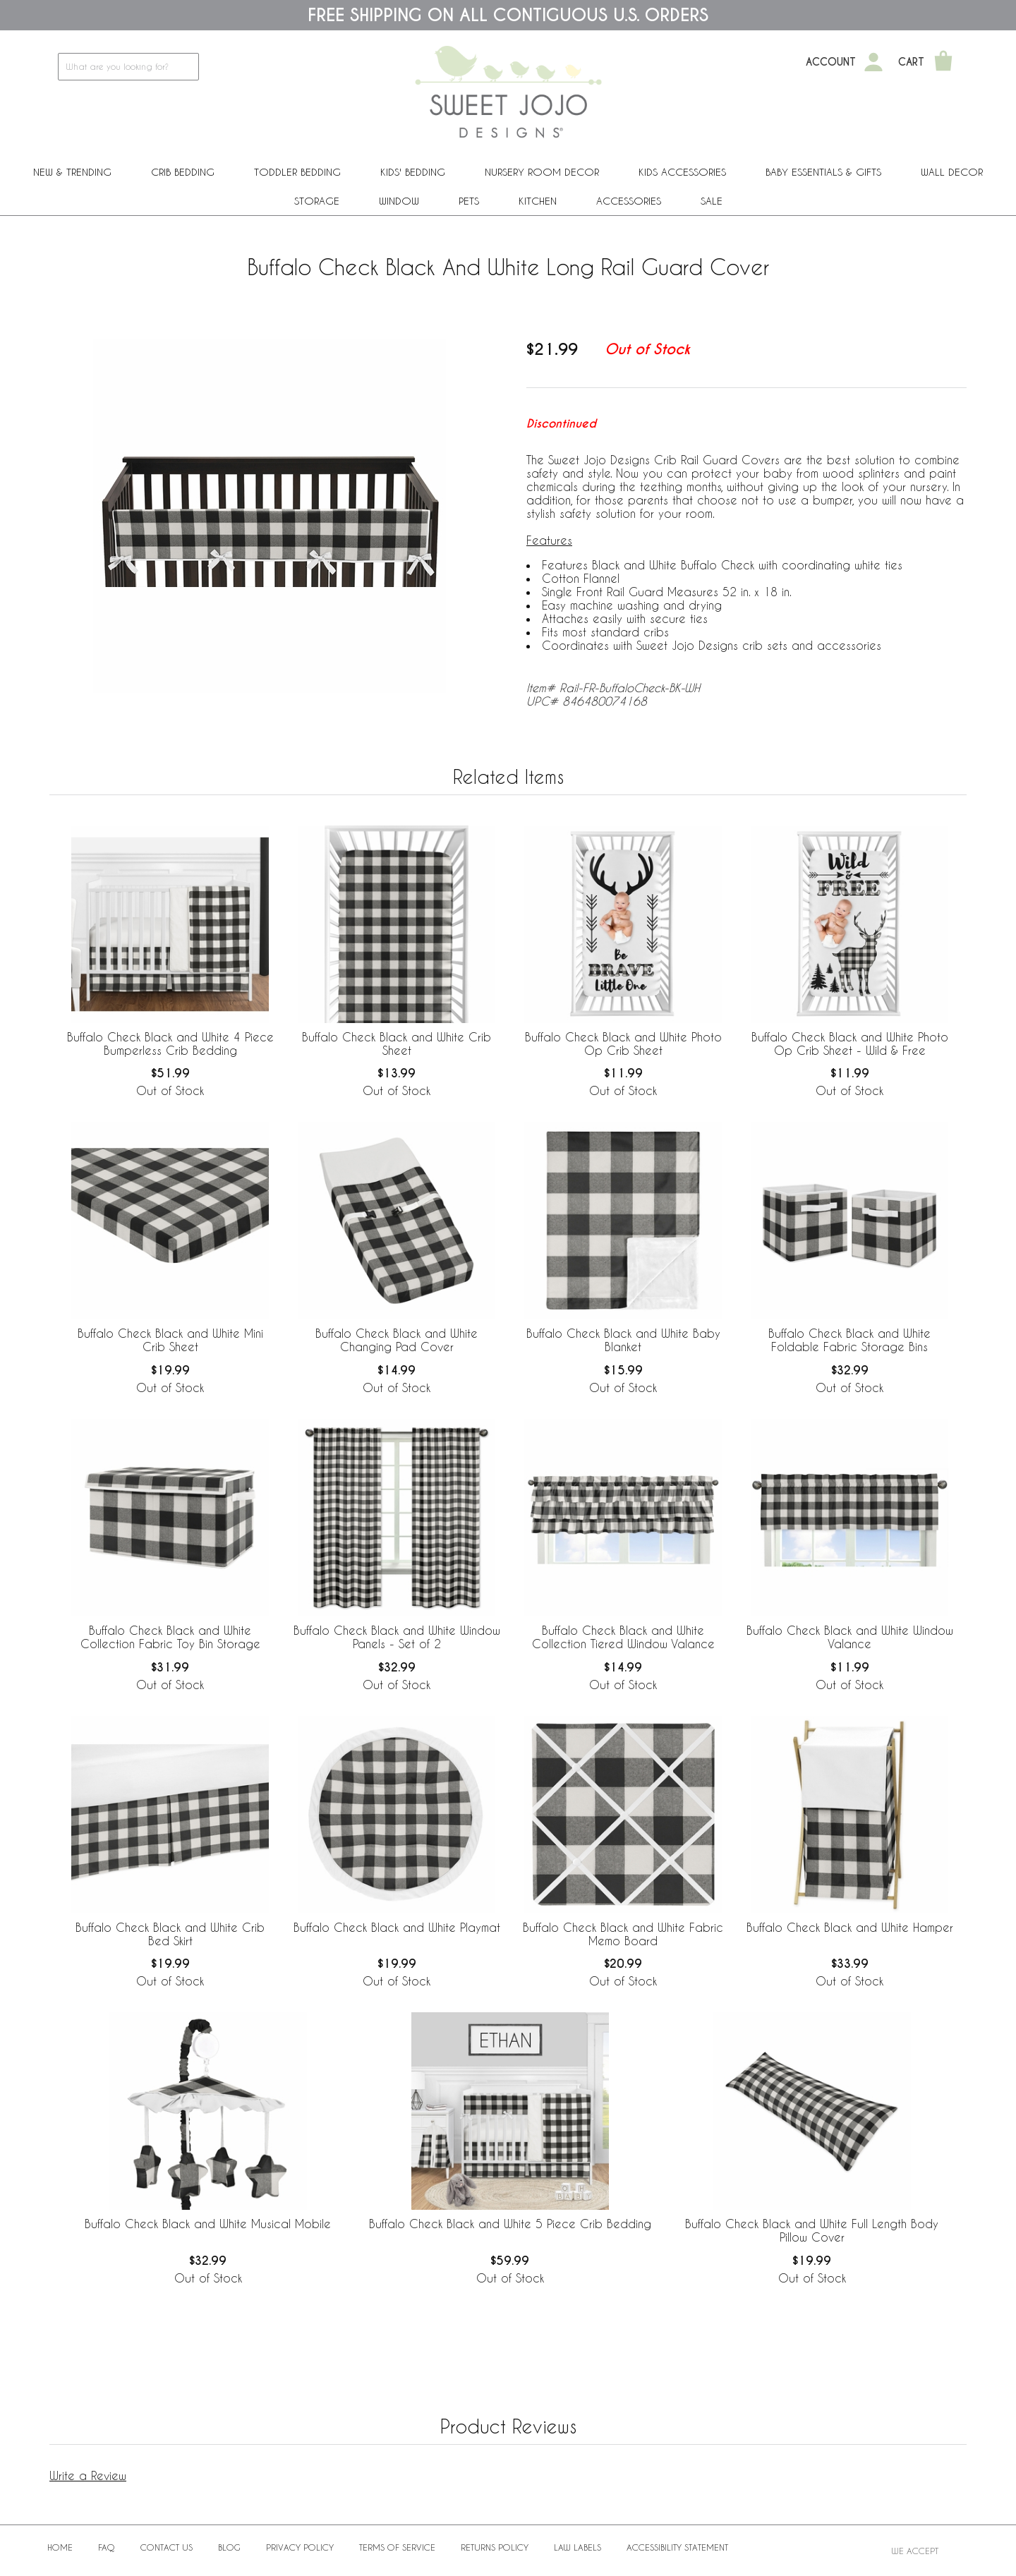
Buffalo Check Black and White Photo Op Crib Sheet (623, 1043)
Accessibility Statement (677, 2547)
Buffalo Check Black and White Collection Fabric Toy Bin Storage (170, 1636)
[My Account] (873, 62)
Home (60, 2547)
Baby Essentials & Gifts (823, 172)
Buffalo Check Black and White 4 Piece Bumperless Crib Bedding (170, 1043)
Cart (911, 62)
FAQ (106, 2547)
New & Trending (72, 172)
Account (831, 62)
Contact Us (166, 2547)
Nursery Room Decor (542, 172)
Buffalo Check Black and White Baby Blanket (623, 1339)
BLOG (229, 2547)
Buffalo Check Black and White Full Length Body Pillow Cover (811, 2230)
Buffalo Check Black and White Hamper (849, 1927)
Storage (316, 201)
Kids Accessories (682, 172)
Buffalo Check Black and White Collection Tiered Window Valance (623, 1636)
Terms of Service (397, 2547)
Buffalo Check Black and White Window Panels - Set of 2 (397, 1636)
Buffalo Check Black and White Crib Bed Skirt (170, 1934)
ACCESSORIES (628, 201)
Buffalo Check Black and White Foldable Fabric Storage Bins (849, 1339)
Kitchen (538, 201)
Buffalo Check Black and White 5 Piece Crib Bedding (510, 2223)
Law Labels (577, 2547)
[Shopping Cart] (943, 62)
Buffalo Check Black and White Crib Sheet (396, 1043)
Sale (711, 201)
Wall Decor (952, 172)
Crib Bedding (182, 172)
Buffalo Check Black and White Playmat (397, 1927)
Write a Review (87, 2475)
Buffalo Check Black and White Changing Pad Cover (396, 1339)
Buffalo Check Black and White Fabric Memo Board (623, 1934)
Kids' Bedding (412, 172)
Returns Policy (494, 2547)
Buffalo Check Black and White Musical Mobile (208, 2223)
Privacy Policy (300, 2547)
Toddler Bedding (297, 172)
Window (399, 201)
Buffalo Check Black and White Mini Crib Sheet (170, 1339)
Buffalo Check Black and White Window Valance (849, 1636)
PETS (469, 201)
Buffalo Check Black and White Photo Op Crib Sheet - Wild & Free (849, 1043)
